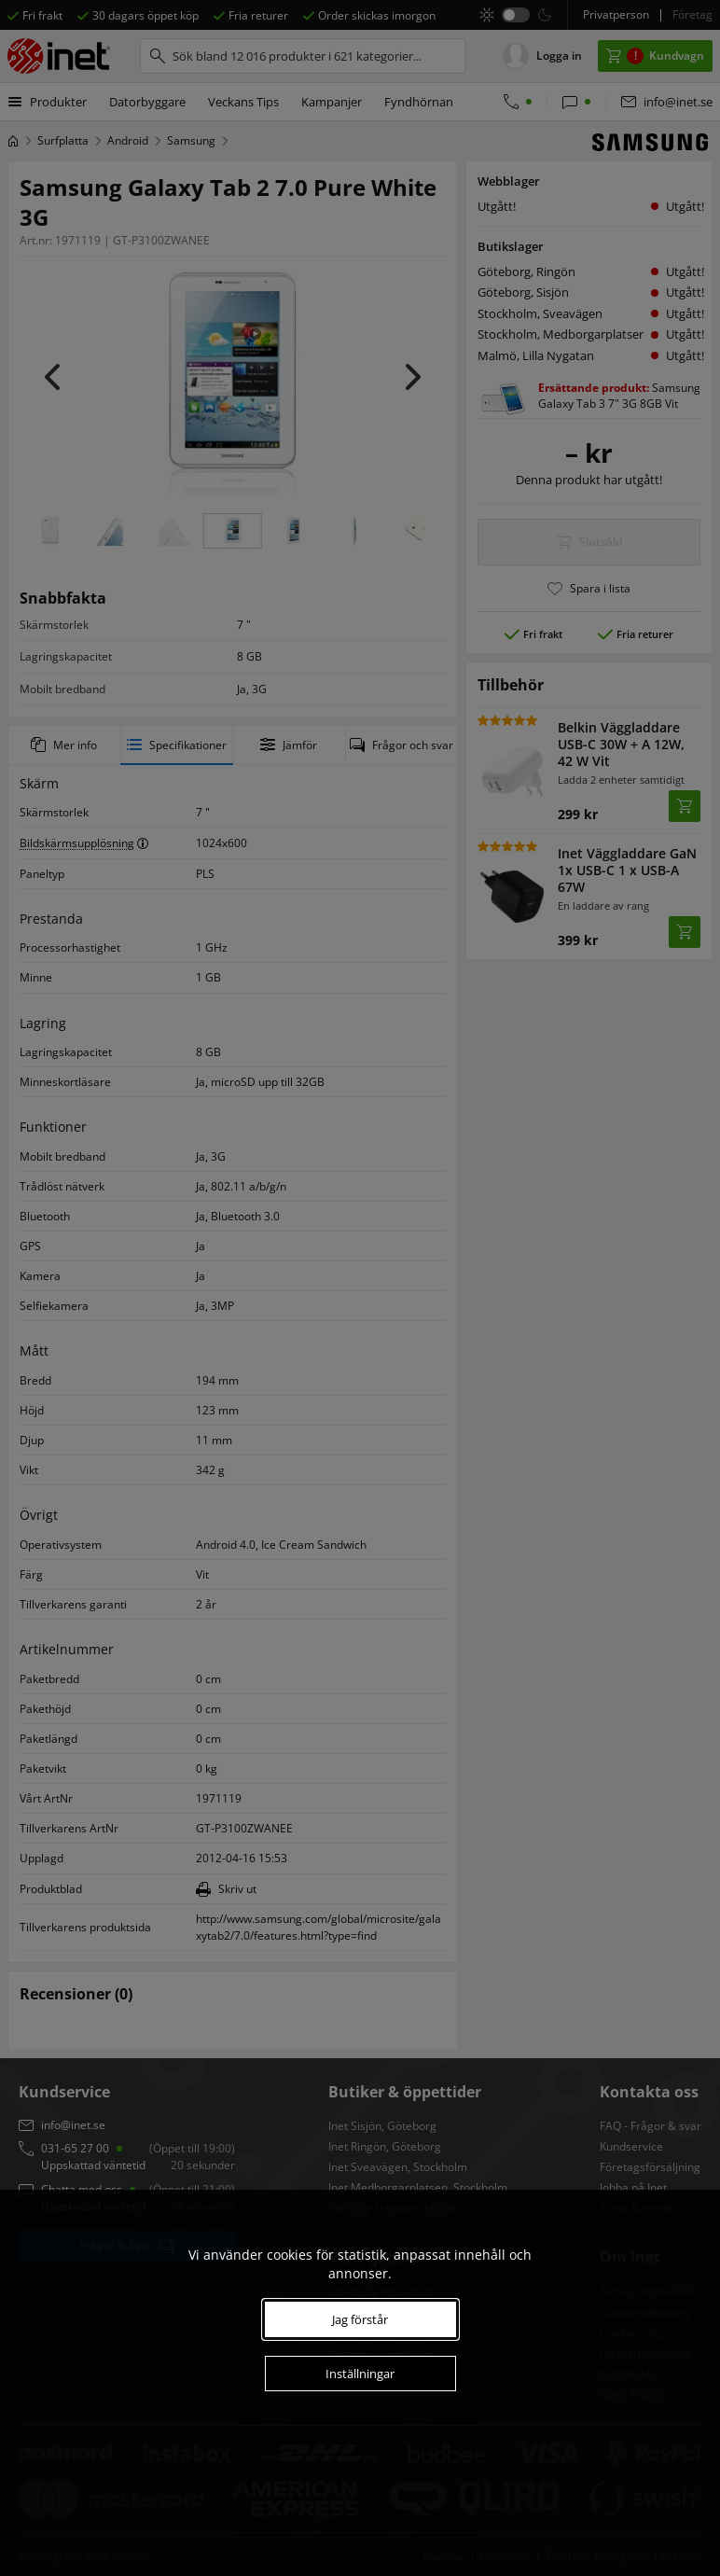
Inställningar (360, 2373)
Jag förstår (360, 2319)
